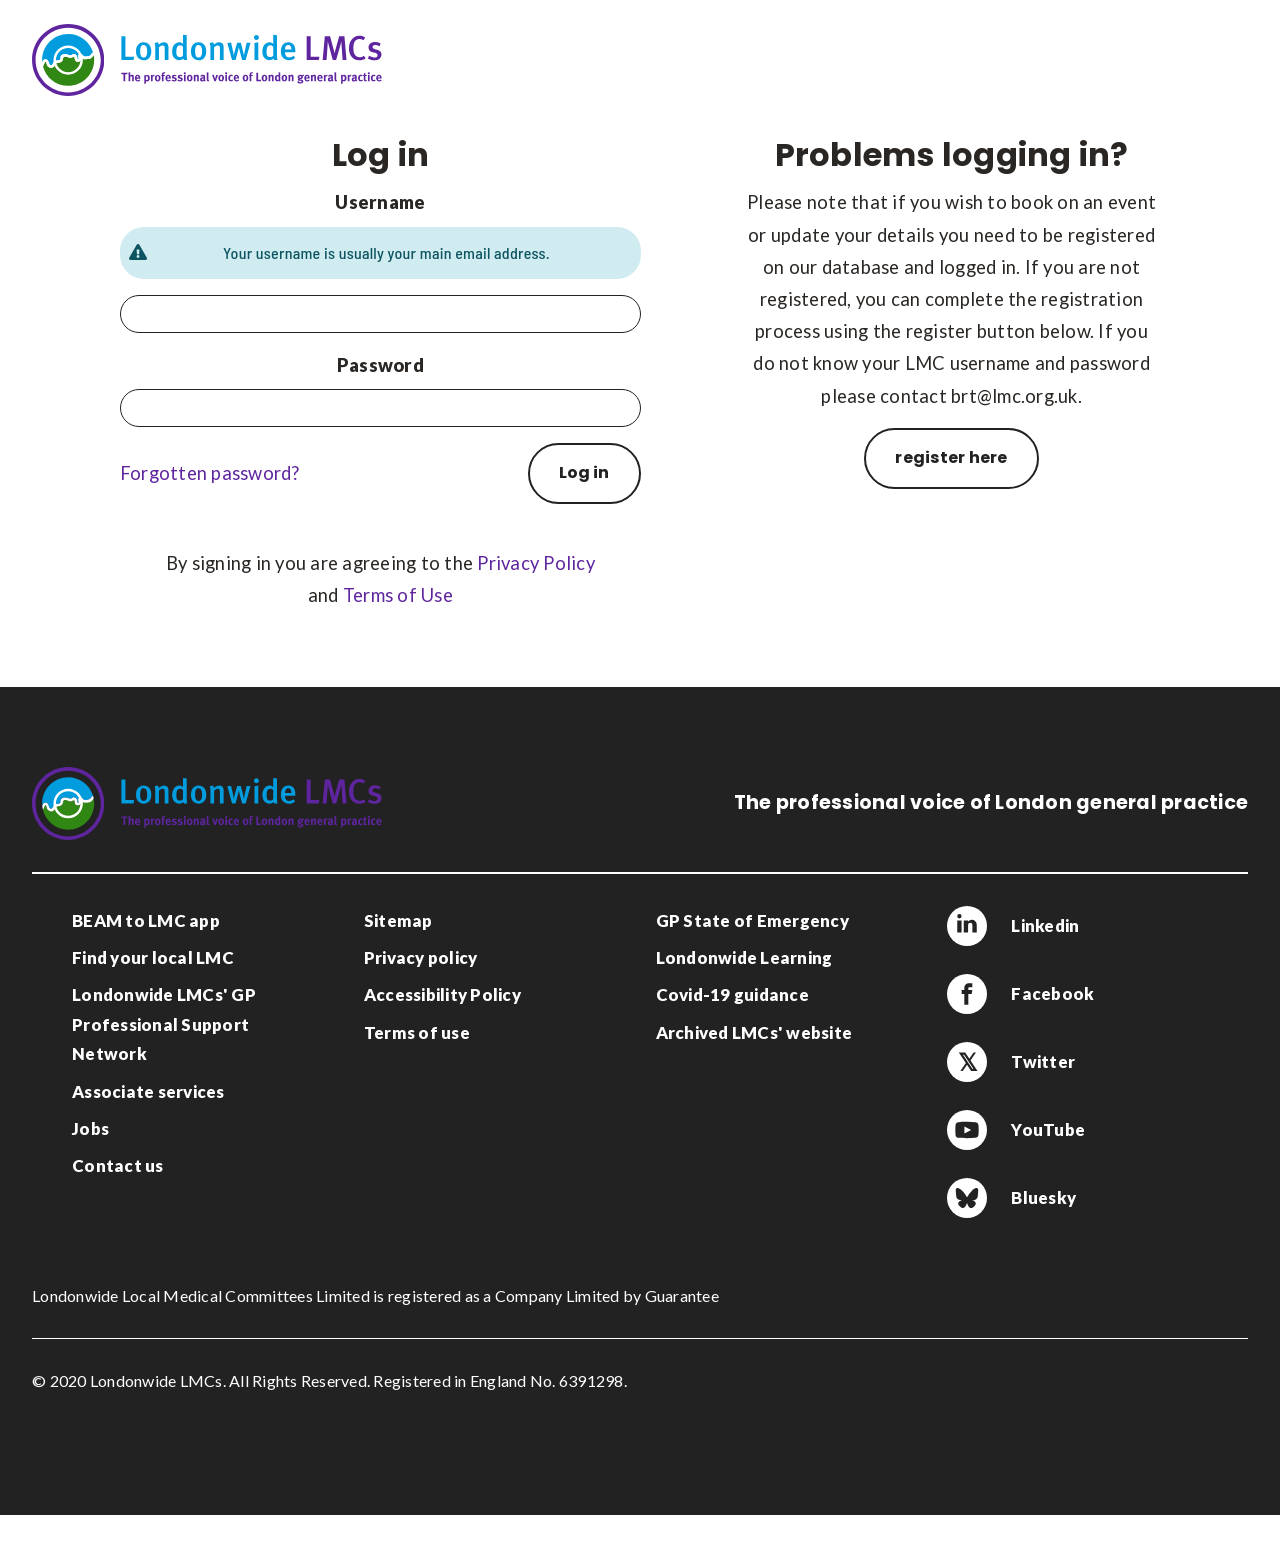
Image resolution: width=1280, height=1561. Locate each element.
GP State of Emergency (752, 920)
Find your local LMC (153, 957)
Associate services (148, 1091)
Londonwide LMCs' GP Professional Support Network (164, 1024)
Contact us (118, 1165)
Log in (584, 472)
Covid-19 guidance (732, 994)
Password (380, 365)
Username (380, 202)
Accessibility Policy (442, 994)
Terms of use (417, 1032)
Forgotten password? (210, 473)
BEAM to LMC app (146, 920)
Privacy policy (421, 957)
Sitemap (398, 920)
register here (951, 457)
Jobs (90, 1128)
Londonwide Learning (744, 957)
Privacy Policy (536, 563)
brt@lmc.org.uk (1014, 396)
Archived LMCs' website (754, 1032)
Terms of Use (398, 595)
